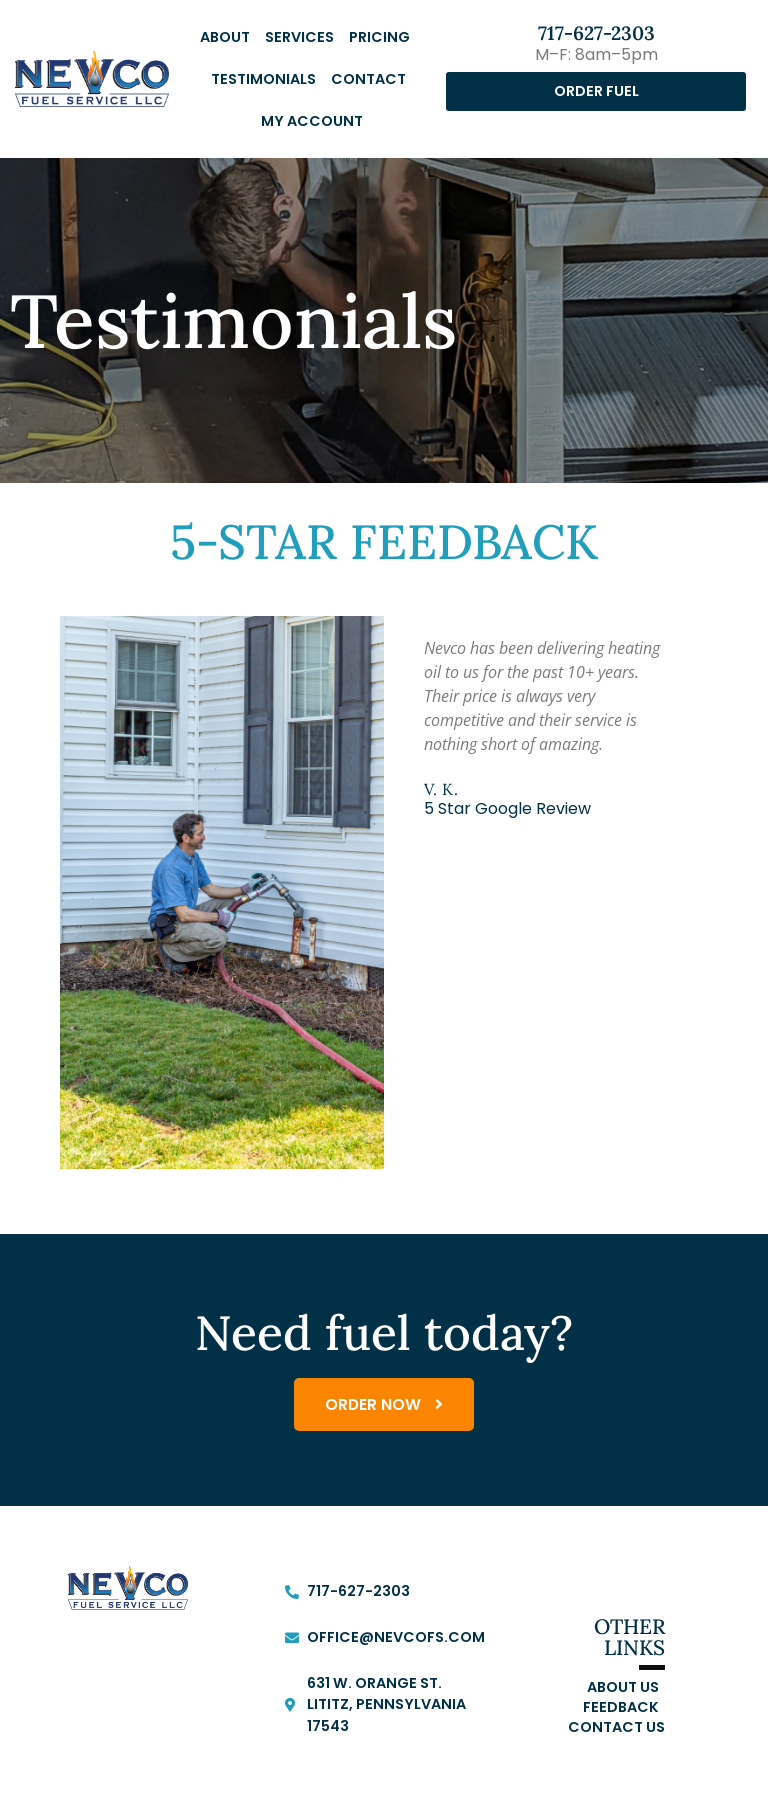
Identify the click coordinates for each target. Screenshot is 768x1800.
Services (299, 37)
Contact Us (616, 1730)
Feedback (621, 1710)
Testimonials (263, 79)
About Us (623, 1690)
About (225, 37)
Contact (368, 79)
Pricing (379, 37)
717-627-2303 (596, 33)
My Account (312, 121)
